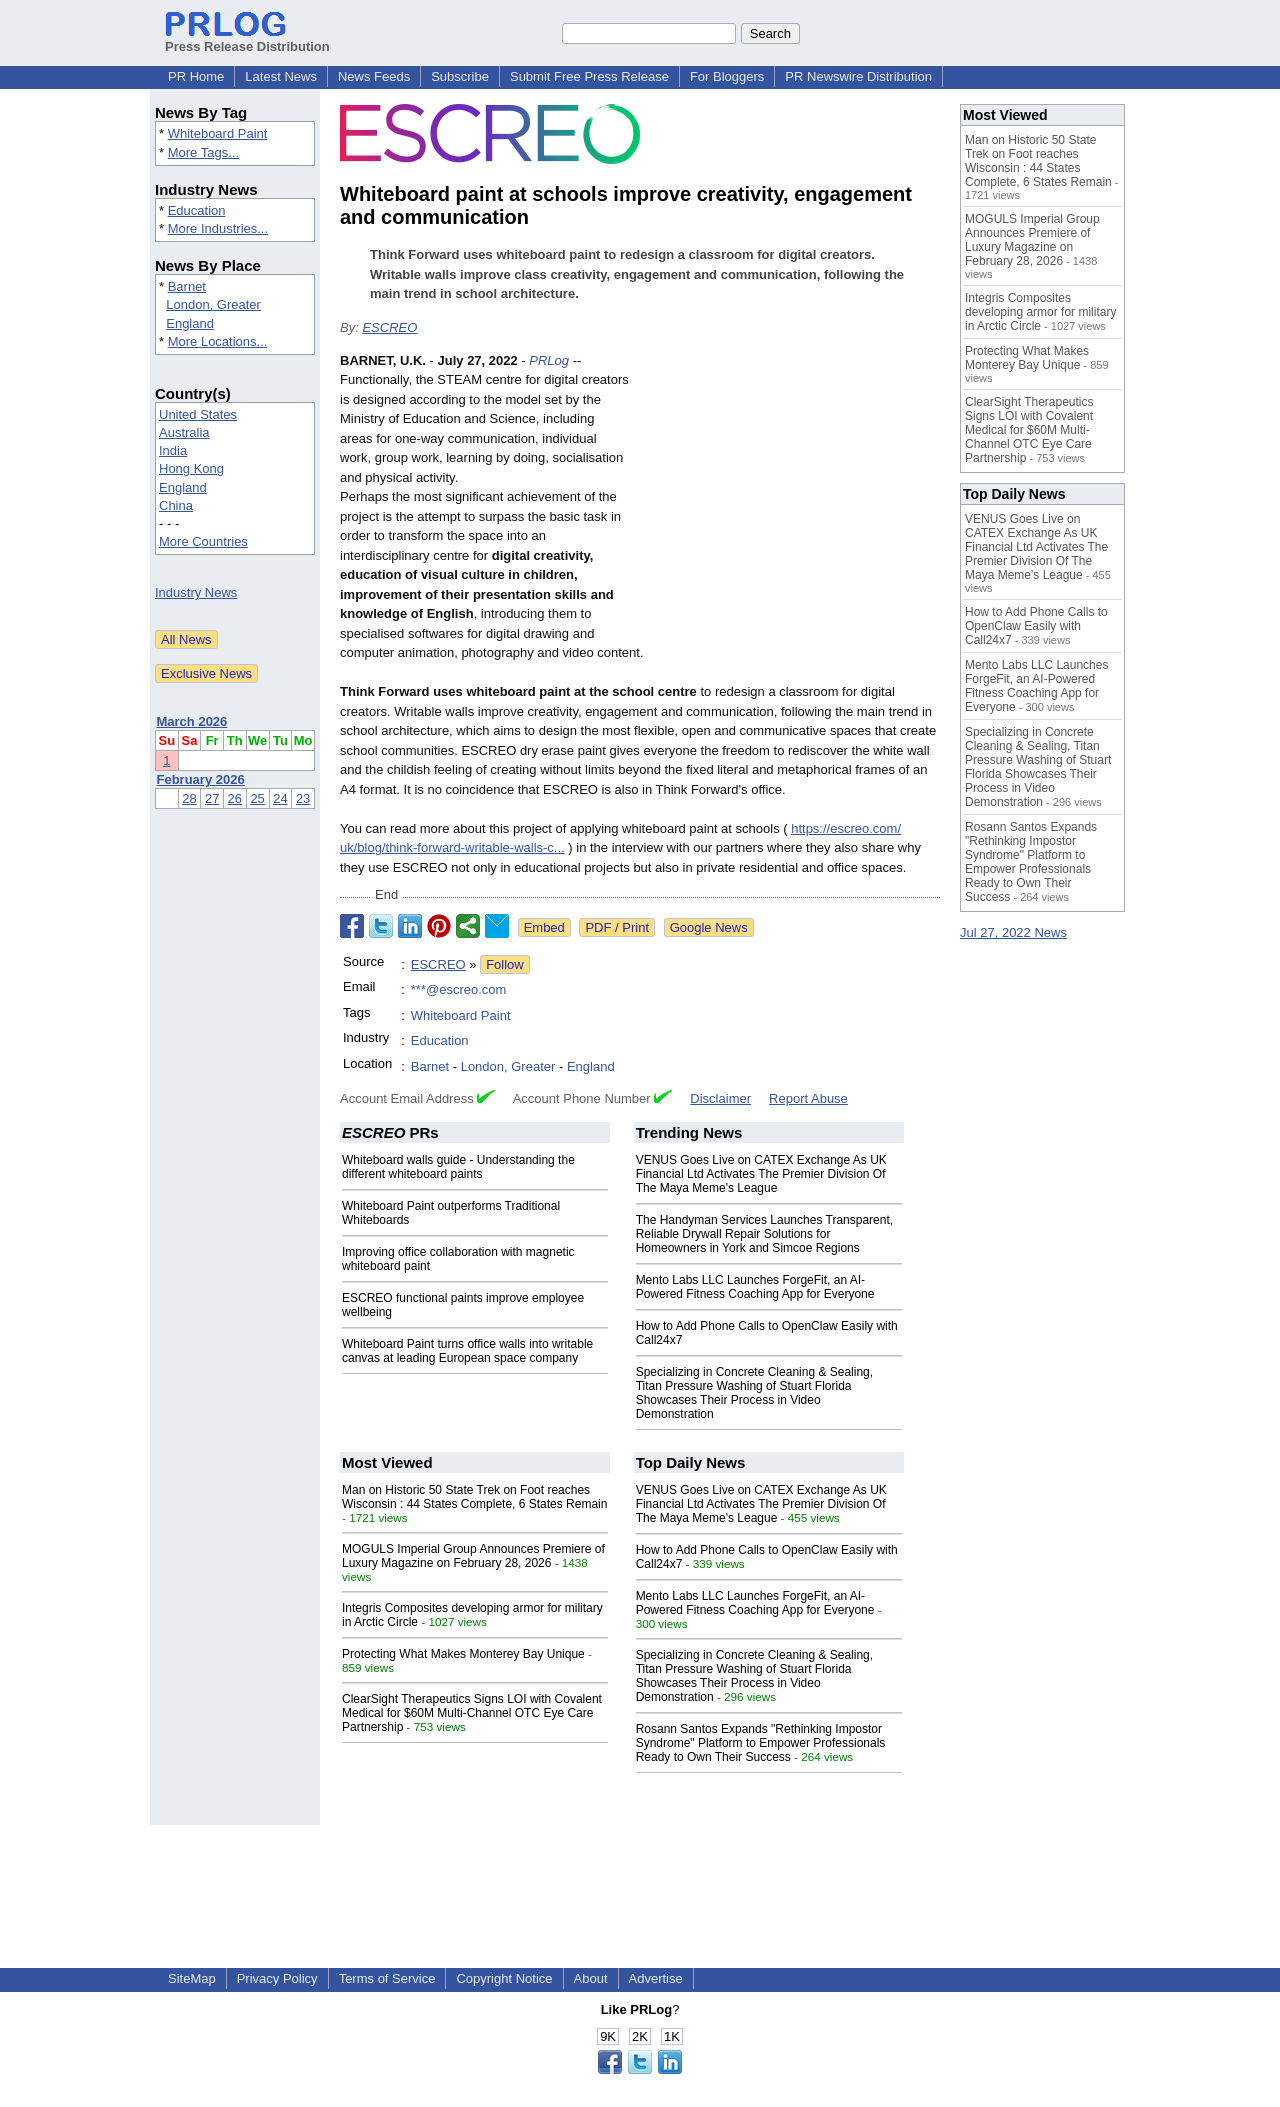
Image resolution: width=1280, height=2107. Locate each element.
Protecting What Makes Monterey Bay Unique (463, 1654)
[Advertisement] (790, 498)
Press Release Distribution (247, 39)
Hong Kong (191, 468)
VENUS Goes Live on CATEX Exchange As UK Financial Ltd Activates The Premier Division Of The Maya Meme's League (761, 1174)
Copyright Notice (504, 1978)
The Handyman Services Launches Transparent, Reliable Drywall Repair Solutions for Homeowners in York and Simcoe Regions (764, 1234)
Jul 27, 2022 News (1013, 932)
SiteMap (192, 1978)
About (591, 1978)
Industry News (196, 592)
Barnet (187, 286)
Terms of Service (387, 1978)
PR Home (196, 76)
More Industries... (218, 228)
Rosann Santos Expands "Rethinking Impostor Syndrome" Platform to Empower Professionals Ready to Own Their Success (761, 1743)
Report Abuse (808, 1098)
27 (212, 798)
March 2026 (192, 721)
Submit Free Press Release (589, 76)
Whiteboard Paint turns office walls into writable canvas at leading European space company (467, 1351)
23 (303, 798)
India (173, 450)
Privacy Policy (277, 1978)
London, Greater (213, 304)
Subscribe (460, 76)
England (190, 323)
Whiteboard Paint (218, 133)
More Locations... (218, 341)
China (176, 505)
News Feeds (374, 76)
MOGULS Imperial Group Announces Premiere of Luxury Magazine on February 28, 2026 (473, 1556)
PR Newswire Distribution (858, 76)
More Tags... (203, 152)
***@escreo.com (459, 989)
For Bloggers (727, 76)
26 (235, 798)
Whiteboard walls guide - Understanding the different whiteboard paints (458, 1167)
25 (257, 798)
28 (189, 798)
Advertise (656, 1978)
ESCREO (389, 327)
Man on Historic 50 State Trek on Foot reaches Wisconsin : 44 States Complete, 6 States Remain (474, 1497)
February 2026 (201, 779)
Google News (709, 927)
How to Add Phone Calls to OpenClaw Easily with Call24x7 (1036, 626)
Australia (184, 432)
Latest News (281, 76)
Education (197, 210)
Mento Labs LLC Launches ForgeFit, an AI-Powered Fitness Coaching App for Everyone (755, 1287)
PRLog (549, 360)
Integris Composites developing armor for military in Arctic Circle (1040, 312)
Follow (505, 964)
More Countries (203, 541)
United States (198, 414)
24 (280, 798)
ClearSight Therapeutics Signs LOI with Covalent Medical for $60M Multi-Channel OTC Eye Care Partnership (472, 1713)
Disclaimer (720, 1098)
